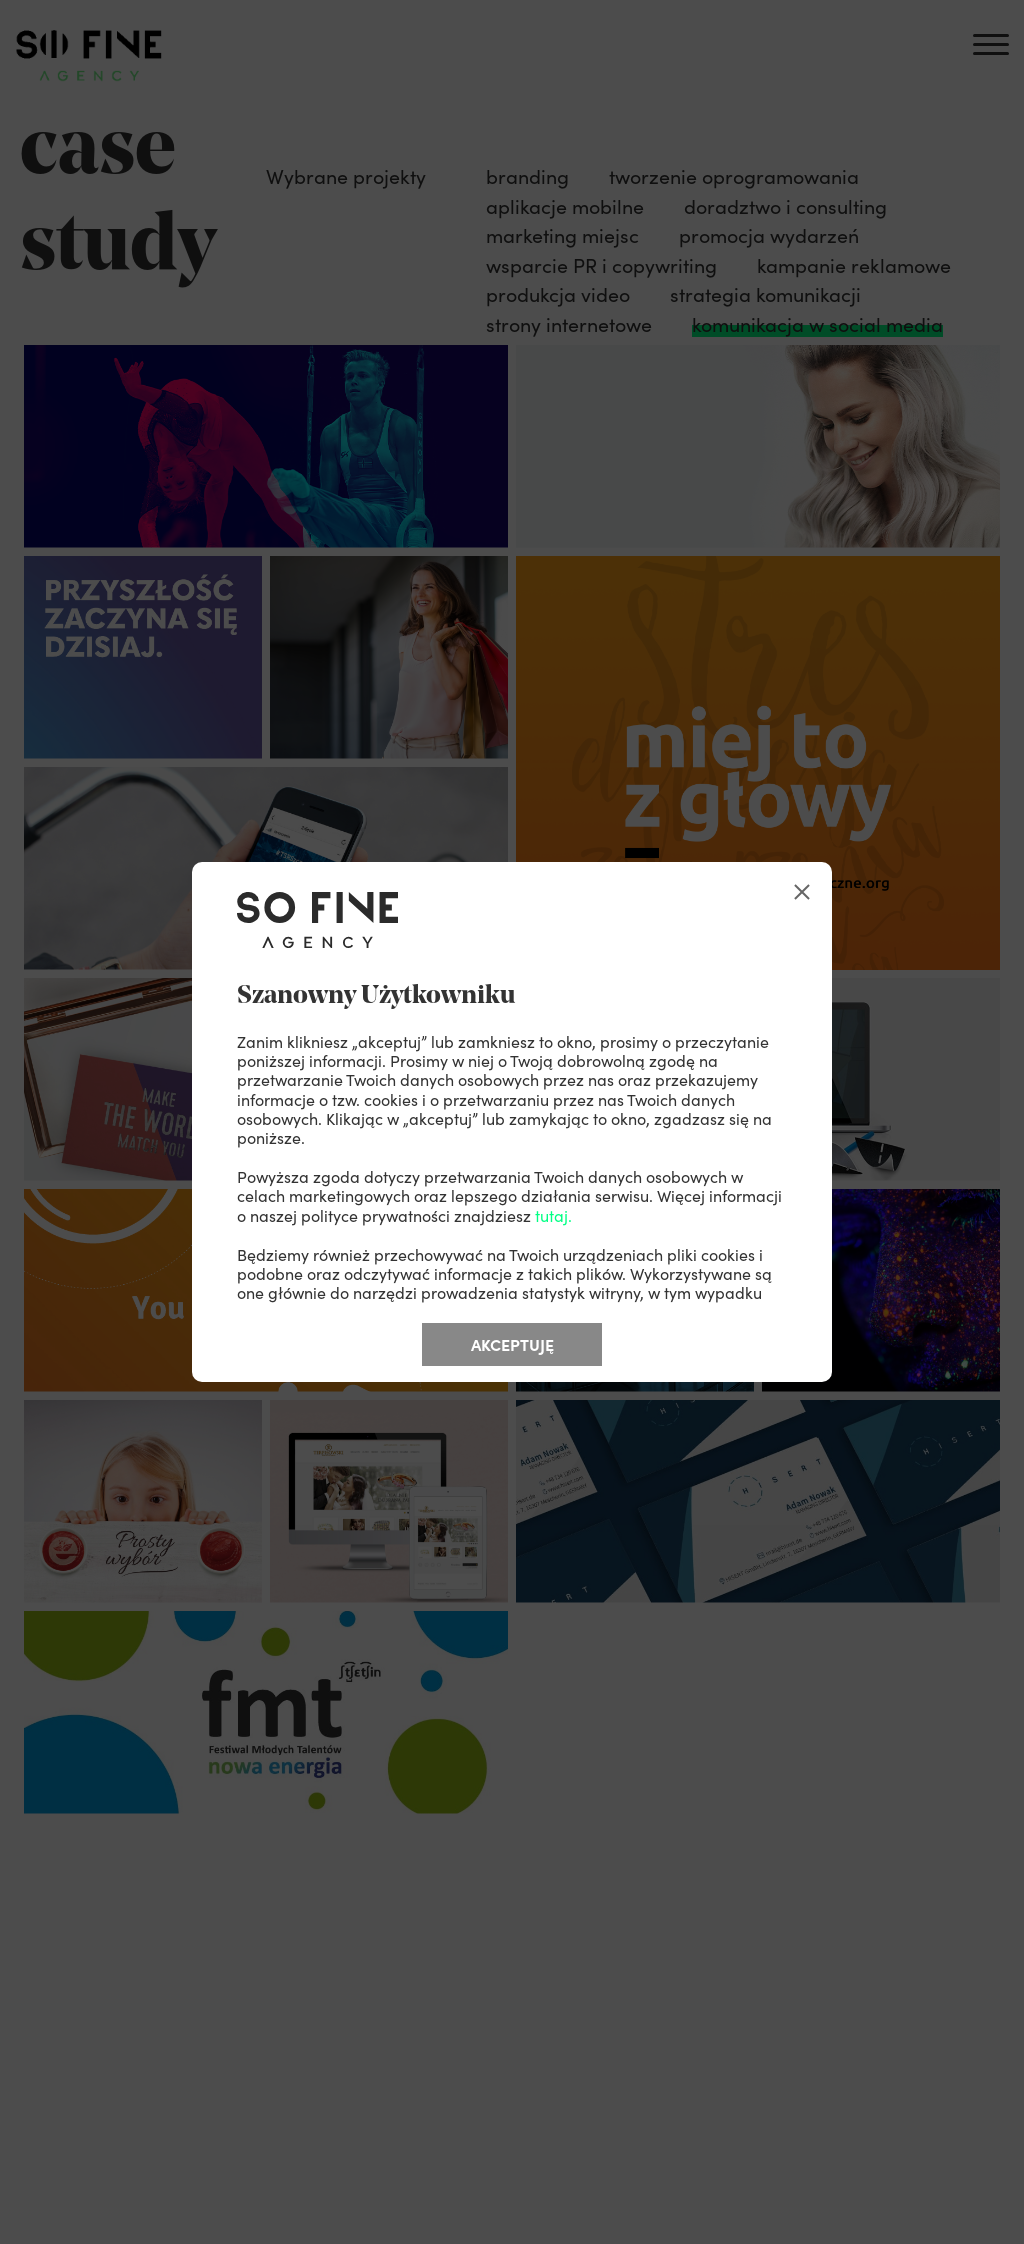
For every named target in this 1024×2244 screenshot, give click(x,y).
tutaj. (553, 1215)
